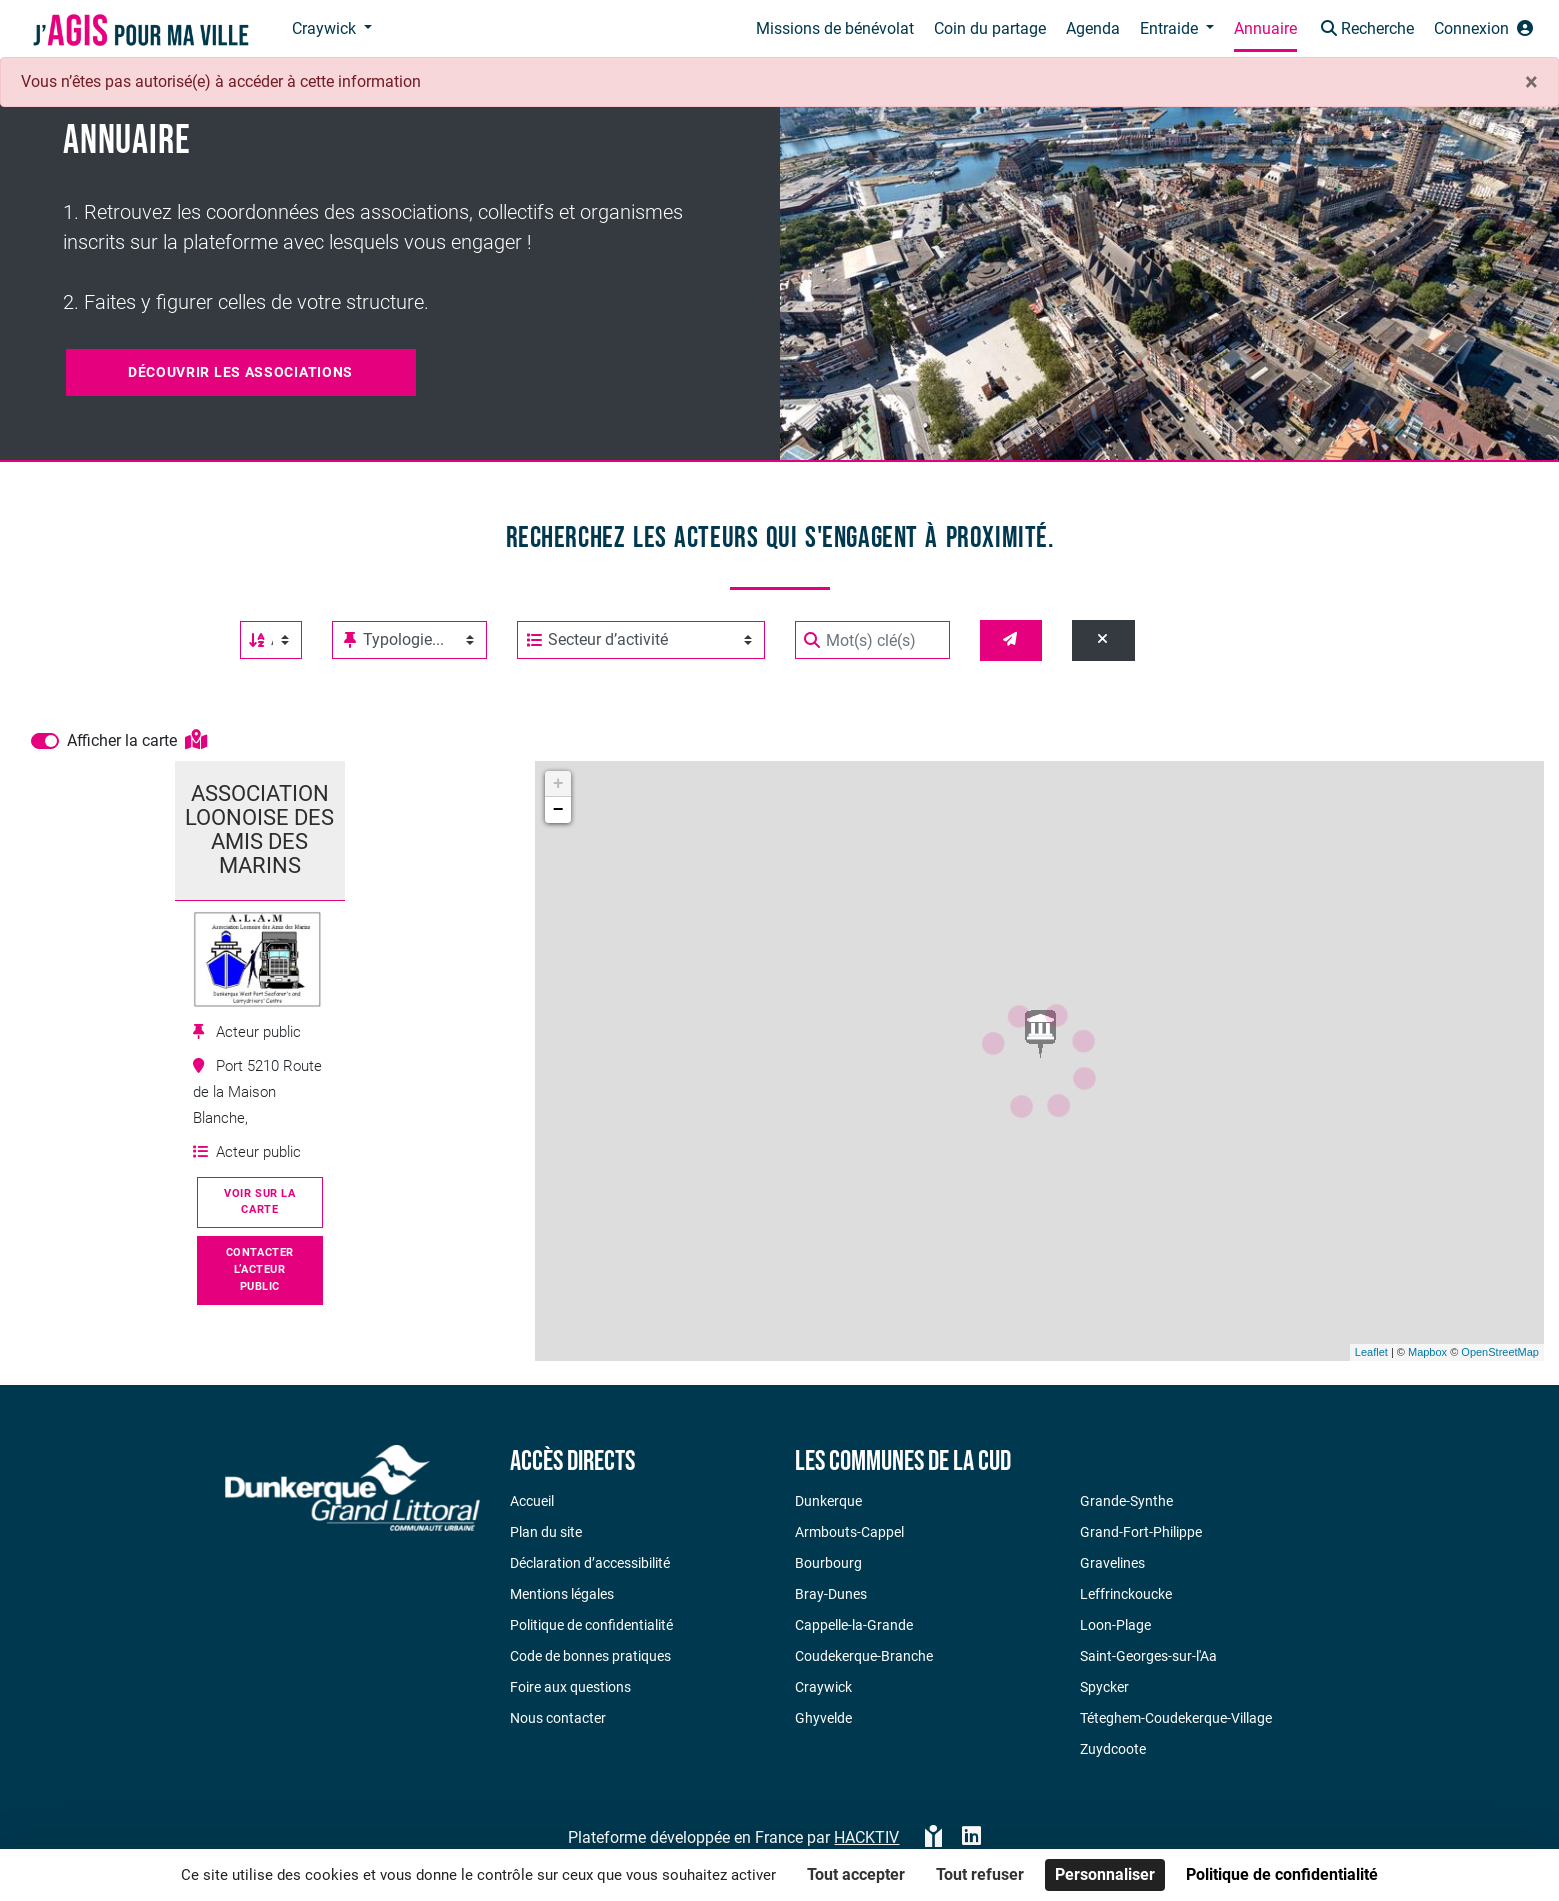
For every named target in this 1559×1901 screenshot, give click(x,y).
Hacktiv (866, 1837)
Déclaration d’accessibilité (590, 1563)
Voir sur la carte (259, 1202)
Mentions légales (562, 1594)
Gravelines (1112, 1563)
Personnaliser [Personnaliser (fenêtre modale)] (1105, 1874)
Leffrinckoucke (1126, 1594)
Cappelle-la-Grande (854, 1625)
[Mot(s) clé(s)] (872, 640)
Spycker (1104, 1687)
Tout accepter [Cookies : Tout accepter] (856, 1874)
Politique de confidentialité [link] (1282, 1874)
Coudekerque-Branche (864, 1656)
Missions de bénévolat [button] (835, 28)
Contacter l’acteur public (260, 1269)
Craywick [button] (326, 28)
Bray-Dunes (831, 1594)
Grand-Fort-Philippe (1141, 1532)
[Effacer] (1103, 640)
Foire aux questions (570, 1687)
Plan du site (546, 1532)
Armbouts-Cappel (849, 1532)
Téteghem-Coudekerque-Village (1176, 1718)
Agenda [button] (1093, 28)
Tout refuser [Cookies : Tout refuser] (980, 1874)
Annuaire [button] (1265, 28)
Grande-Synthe (1126, 1501)
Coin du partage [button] (990, 28)
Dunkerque (828, 1501)
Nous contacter (558, 1718)
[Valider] (1011, 640)
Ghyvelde (823, 1718)
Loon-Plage (1115, 1625)
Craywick (823, 1687)
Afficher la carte (137, 740)
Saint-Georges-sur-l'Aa (1148, 1656)
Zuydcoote (1113, 1749)
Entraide (1171, 28)
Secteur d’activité (597, 640)
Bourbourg (828, 1563)
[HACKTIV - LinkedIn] (971, 1838)
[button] (1365, 30)
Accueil (532, 1501)
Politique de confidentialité (591, 1625)
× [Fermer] (1531, 82)
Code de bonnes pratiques (590, 1656)
